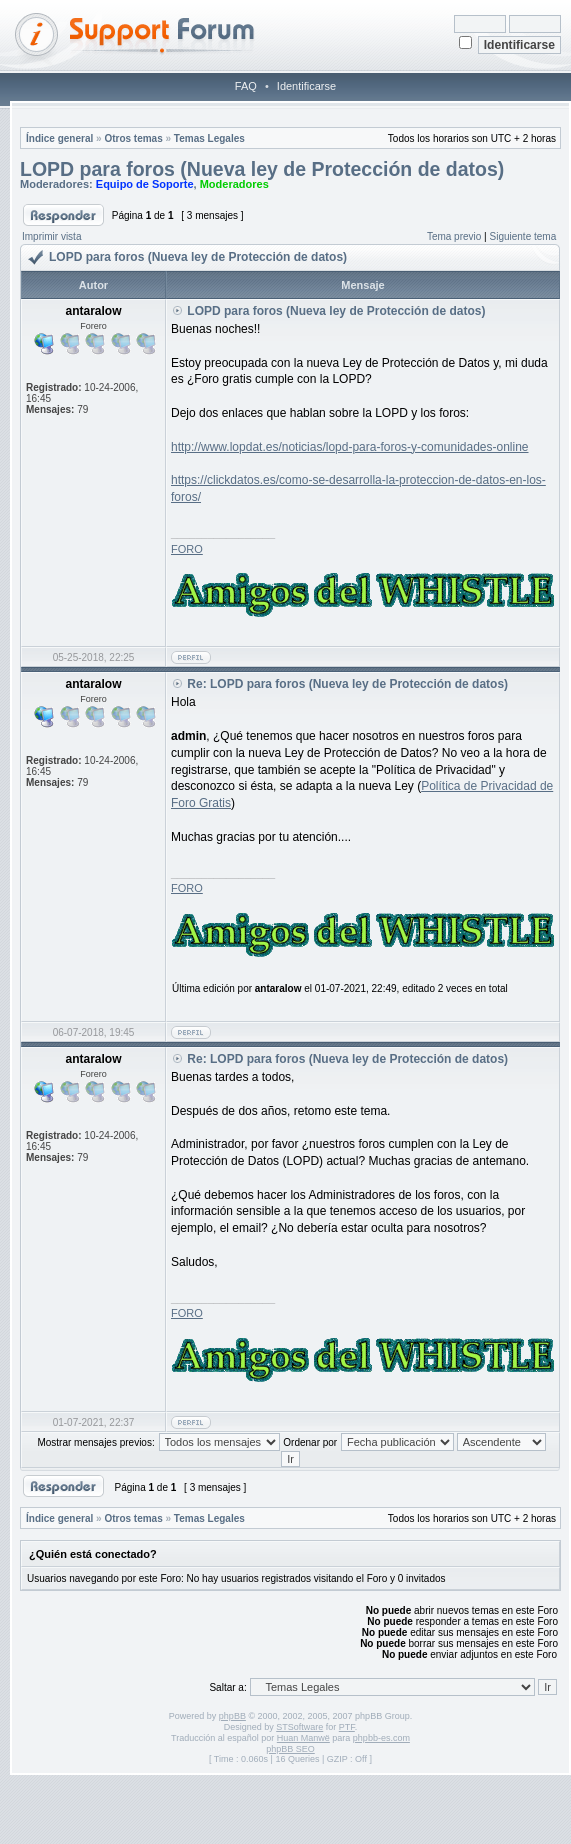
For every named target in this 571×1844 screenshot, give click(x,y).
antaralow (278, 988)
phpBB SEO (290, 1749)
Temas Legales (209, 138)
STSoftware (299, 1727)
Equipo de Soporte (145, 184)
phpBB (232, 1716)
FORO (187, 549)
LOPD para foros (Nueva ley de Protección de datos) (262, 169)
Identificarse (306, 86)
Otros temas (133, 138)
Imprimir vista (51, 236)
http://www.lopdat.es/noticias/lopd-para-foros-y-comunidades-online (350, 447)
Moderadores (234, 184)
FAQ (246, 86)
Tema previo (454, 236)
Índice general (59, 138)
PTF (347, 1727)
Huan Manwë (303, 1738)
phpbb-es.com (381, 1738)
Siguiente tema (523, 236)
